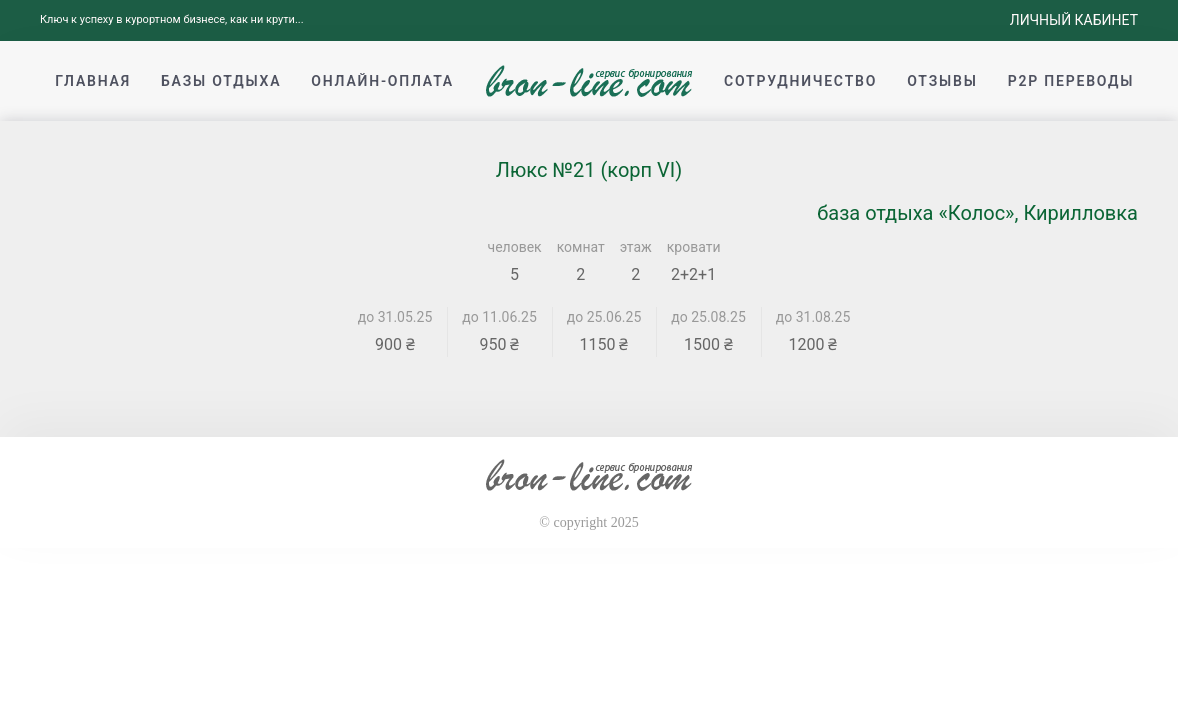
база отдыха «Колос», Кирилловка (977, 213)
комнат (581, 247)
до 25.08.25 (708, 317)
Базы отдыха (221, 81)
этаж (636, 247)
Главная (93, 81)
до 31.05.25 (395, 317)
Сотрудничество (800, 81)
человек (515, 247)
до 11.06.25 (499, 317)
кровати (694, 247)
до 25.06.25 (604, 317)
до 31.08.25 (813, 317)
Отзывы (942, 81)
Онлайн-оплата (382, 81)
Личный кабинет (1074, 20)
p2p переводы (1071, 81)
